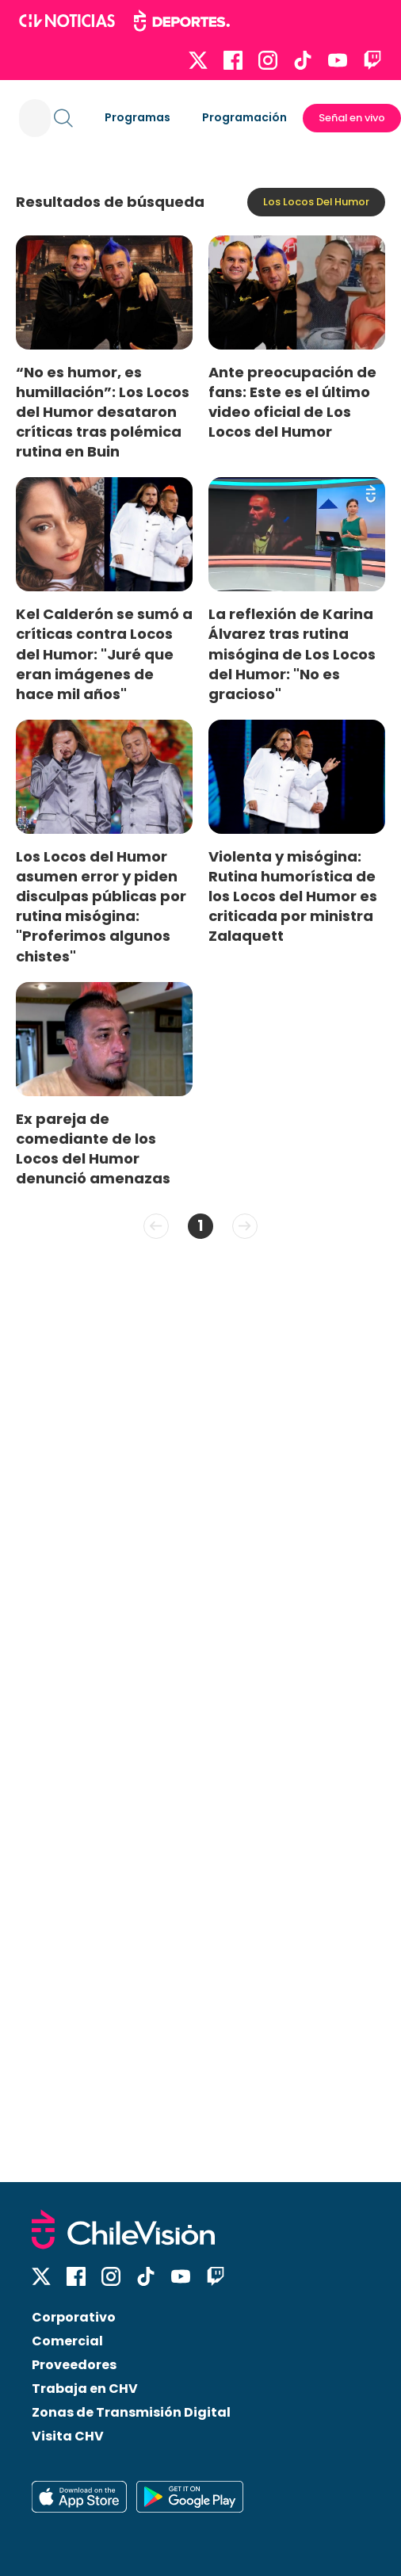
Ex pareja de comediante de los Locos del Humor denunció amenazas (93, 1148)
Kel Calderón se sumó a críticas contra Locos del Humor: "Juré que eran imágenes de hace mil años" (104, 654)
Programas (137, 117)
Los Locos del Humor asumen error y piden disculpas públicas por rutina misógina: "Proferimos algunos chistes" (101, 906)
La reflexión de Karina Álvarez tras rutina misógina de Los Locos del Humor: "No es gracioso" (292, 654)
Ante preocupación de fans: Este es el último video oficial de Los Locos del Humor (292, 401)
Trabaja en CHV (85, 2388)
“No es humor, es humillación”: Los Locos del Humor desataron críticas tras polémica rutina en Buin (102, 412)
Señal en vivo (352, 117)
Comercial (67, 2341)
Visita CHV (68, 2436)
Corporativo (74, 2317)
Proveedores (74, 2365)
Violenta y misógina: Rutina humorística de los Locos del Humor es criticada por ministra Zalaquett (292, 896)
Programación (244, 117)
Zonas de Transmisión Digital (131, 2412)
